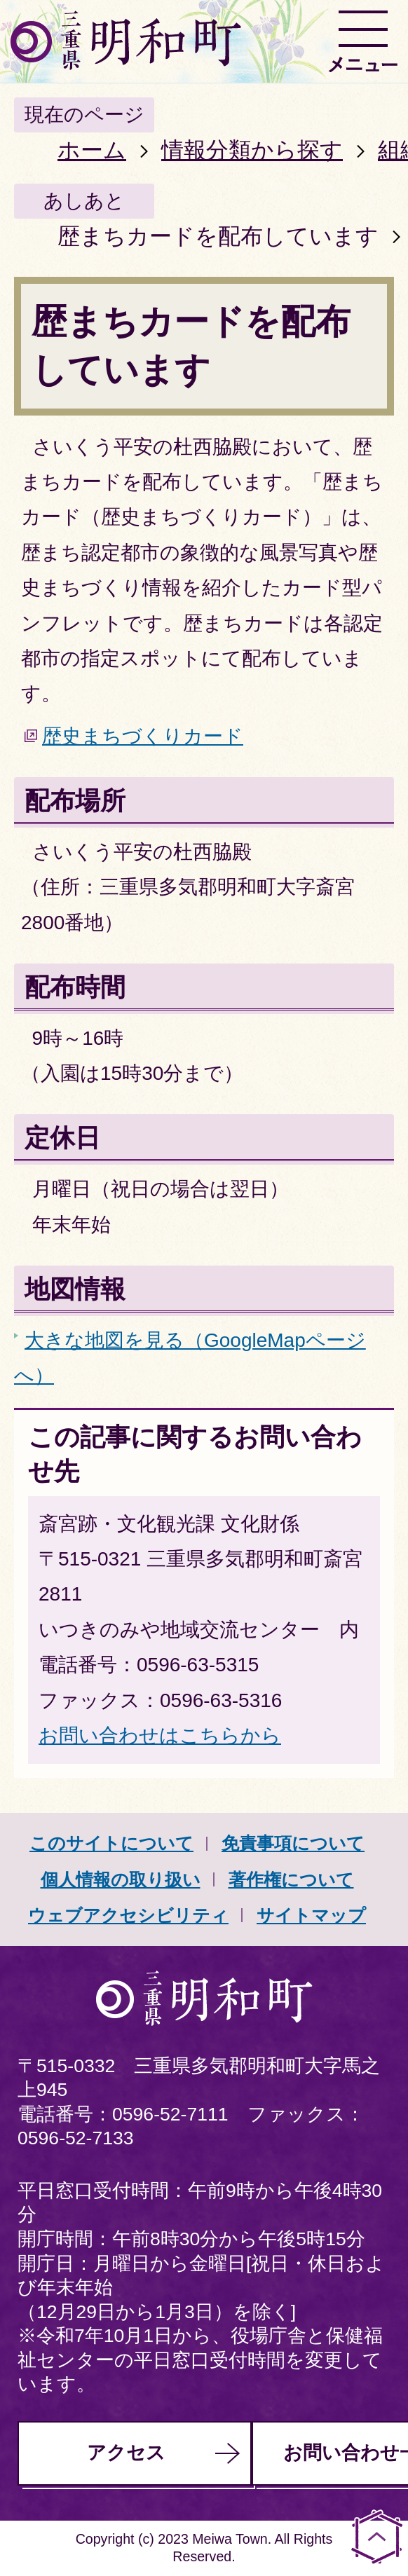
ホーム (91, 150)
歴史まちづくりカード (142, 736)
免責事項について (293, 1843)
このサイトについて (111, 1843)
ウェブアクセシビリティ (128, 1915)
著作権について (291, 1879)
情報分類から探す (252, 150)
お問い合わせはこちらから (160, 1735)
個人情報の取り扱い (120, 1879)
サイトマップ (311, 1915)
